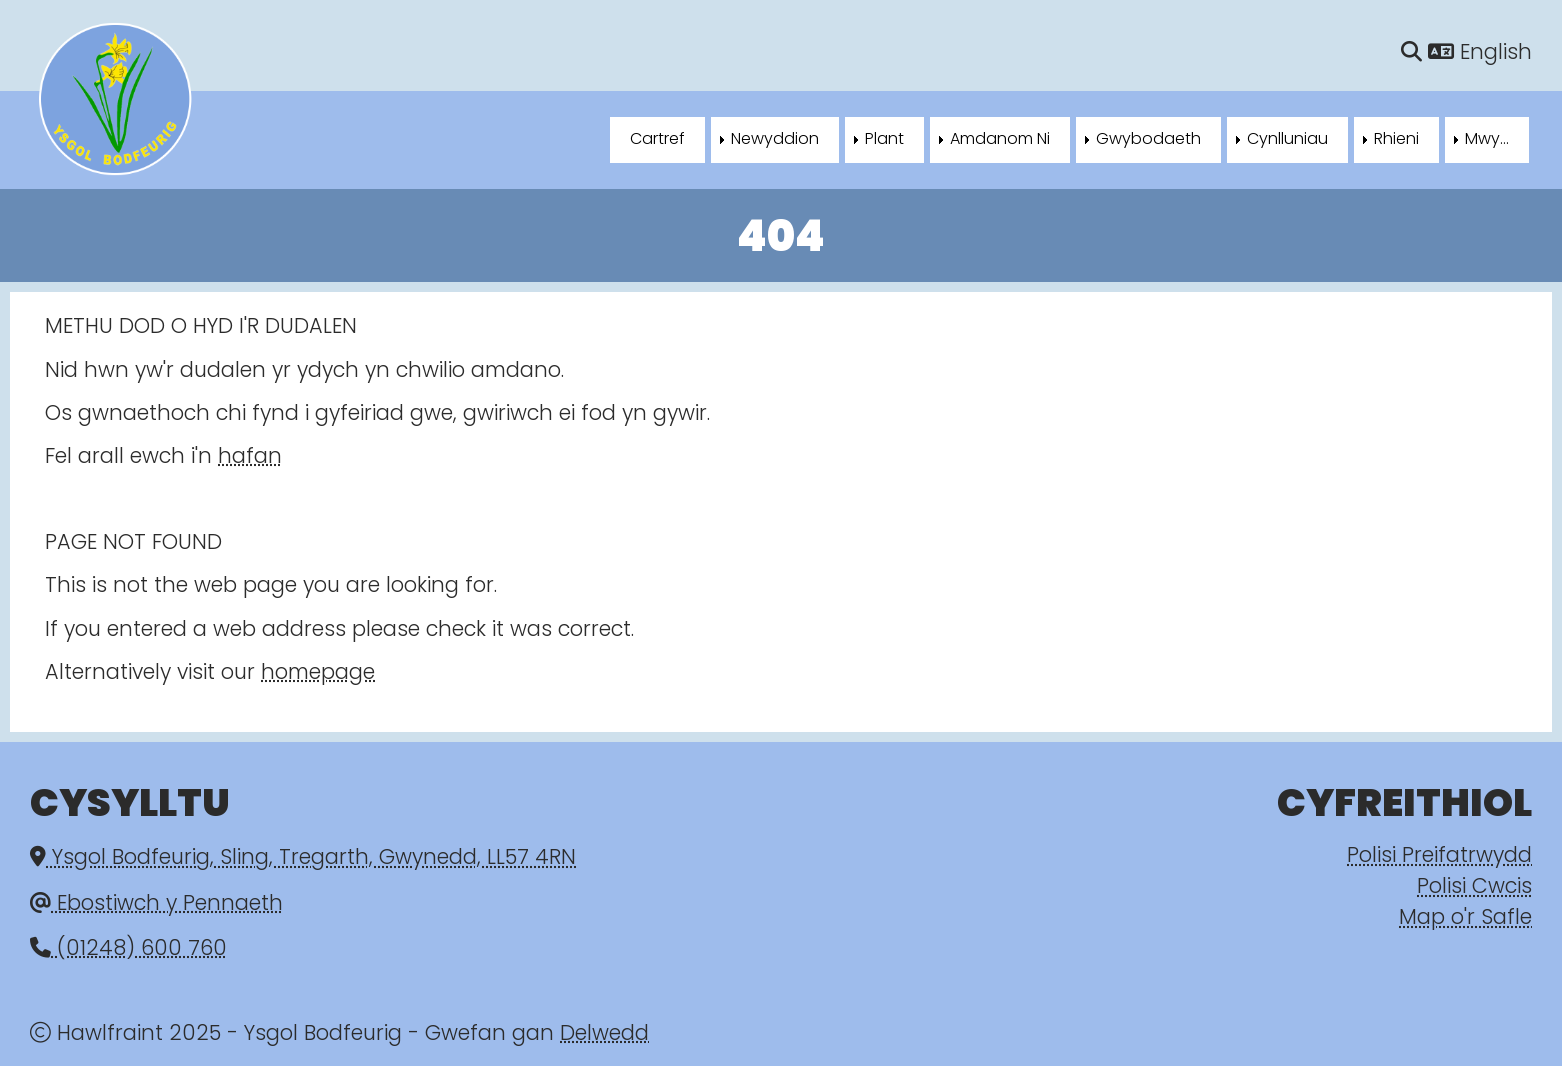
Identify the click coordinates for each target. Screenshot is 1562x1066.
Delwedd (604, 1034)
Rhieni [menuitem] (1396, 140)
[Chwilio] (1411, 53)
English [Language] (1480, 53)
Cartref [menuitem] (657, 140)
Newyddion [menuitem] (775, 140)
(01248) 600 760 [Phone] (128, 949)
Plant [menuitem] (884, 140)
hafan (250, 457)
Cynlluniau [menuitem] (1287, 140)
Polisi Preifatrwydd (1439, 856)
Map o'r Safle (1465, 918)
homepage (318, 673)
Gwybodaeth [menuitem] (1148, 140)
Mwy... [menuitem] (1487, 140)
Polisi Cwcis (1474, 887)
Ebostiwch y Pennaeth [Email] (156, 904)
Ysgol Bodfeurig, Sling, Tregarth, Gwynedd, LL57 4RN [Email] (303, 858)
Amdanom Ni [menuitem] (1000, 140)
